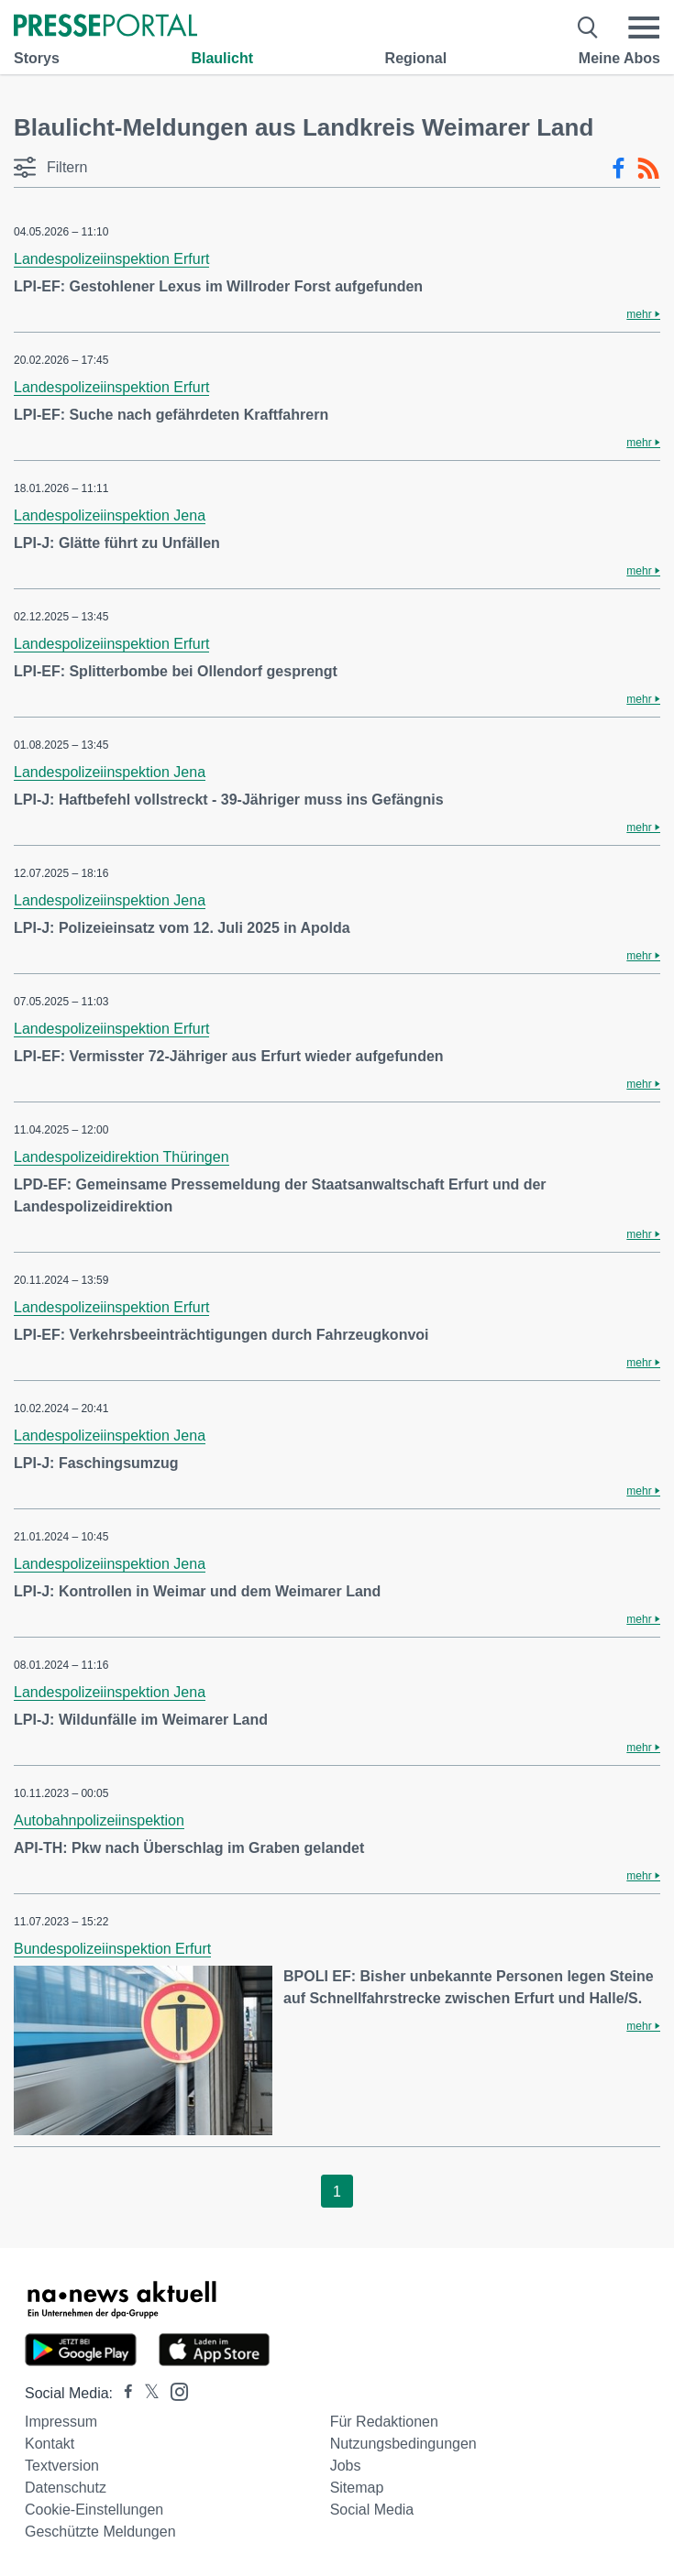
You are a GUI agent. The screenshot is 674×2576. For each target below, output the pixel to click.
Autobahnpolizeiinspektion (99, 1820)
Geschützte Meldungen (100, 2531)
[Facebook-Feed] (618, 168)
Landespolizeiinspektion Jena (109, 515)
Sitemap (357, 2487)
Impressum (61, 2421)
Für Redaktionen (384, 2421)
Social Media (372, 2509)
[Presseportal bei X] (146, 2393)
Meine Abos (619, 58)
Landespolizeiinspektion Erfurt (111, 259)
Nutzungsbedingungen (403, 2443)
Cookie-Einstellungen (94, 2509)
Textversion (62, 2465)
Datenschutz (65, 2487)
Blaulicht (222, 58)
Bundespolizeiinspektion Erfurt (112, 1949)
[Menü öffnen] (643, 27)
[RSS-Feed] (648, 168)
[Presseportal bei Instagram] (174, 2390)
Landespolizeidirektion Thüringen (121, 1157)
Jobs (345, 2465)
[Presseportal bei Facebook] (123, 2393)
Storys (37, 58)
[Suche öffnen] (588, 27)
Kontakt (49, 2443)
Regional (416, 58)
